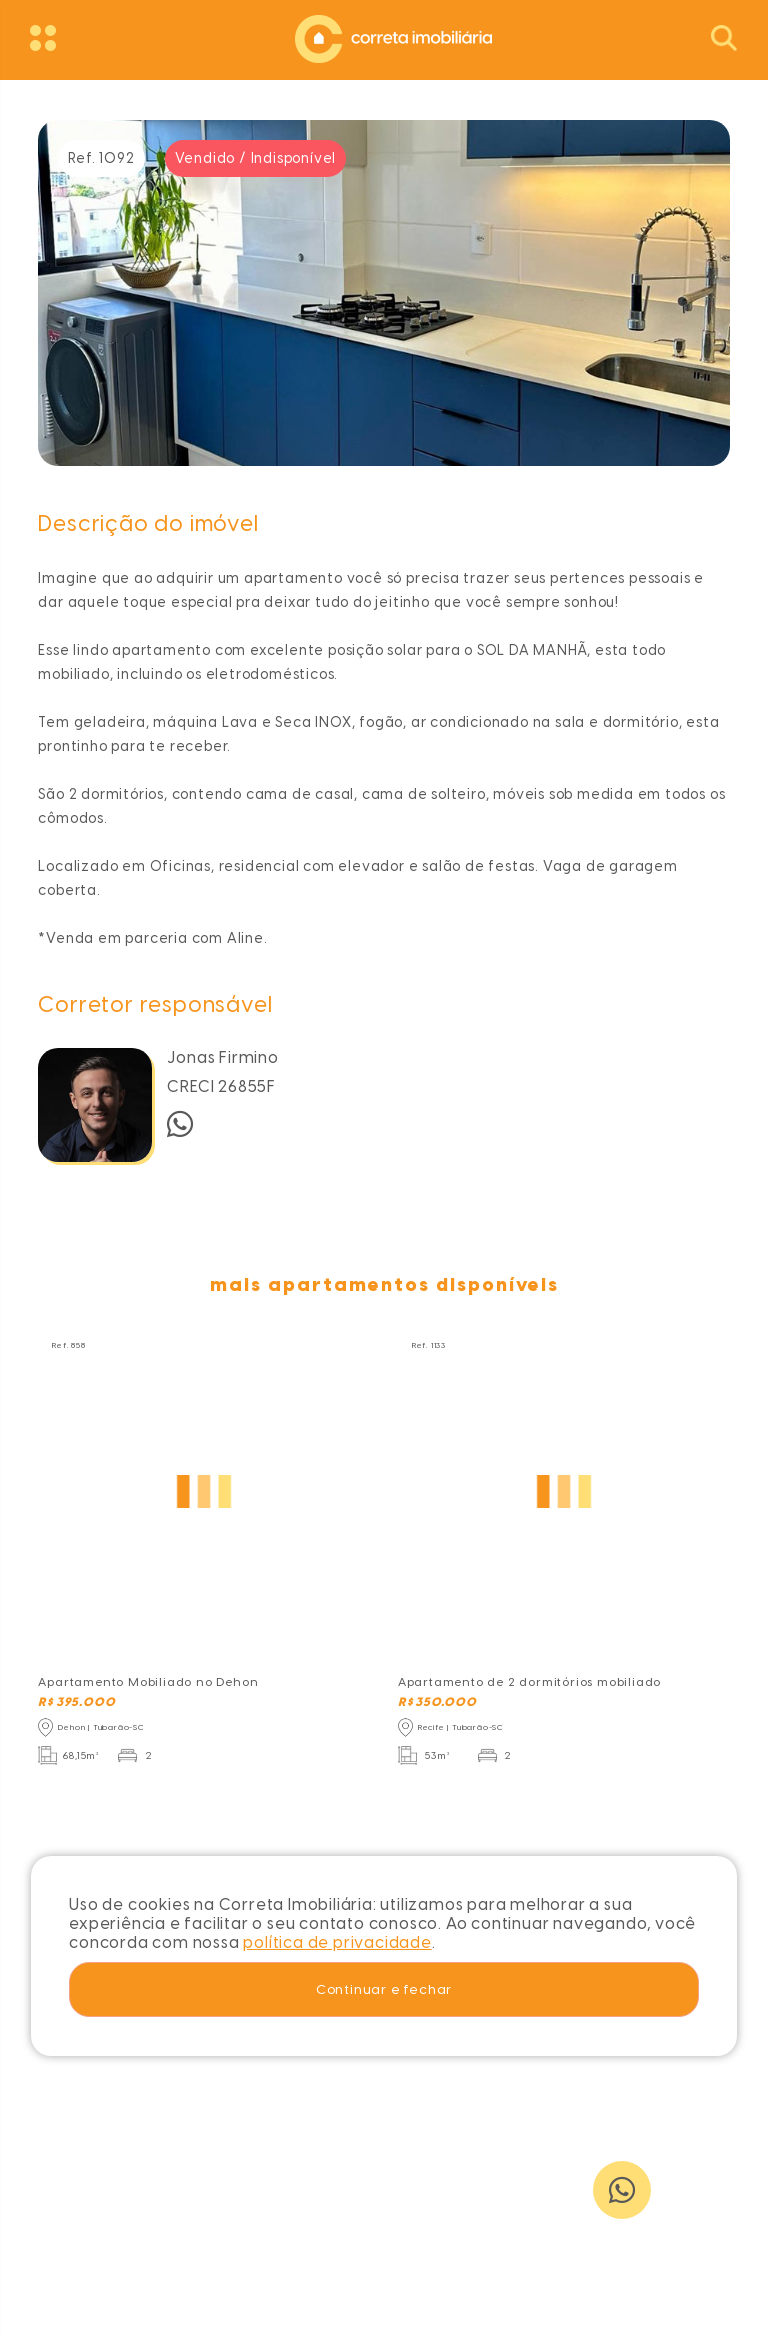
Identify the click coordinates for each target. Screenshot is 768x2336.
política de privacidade (337, 1942)
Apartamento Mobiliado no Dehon (148, 1682)
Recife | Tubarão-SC (461, 1727)
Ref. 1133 (429, 1345)
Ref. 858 (68, 1345)
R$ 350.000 (437, 1702)
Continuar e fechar (384, 1989)
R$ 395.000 (76, 1702)
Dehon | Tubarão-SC (101, 1727)
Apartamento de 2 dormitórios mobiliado (529, 1682)
